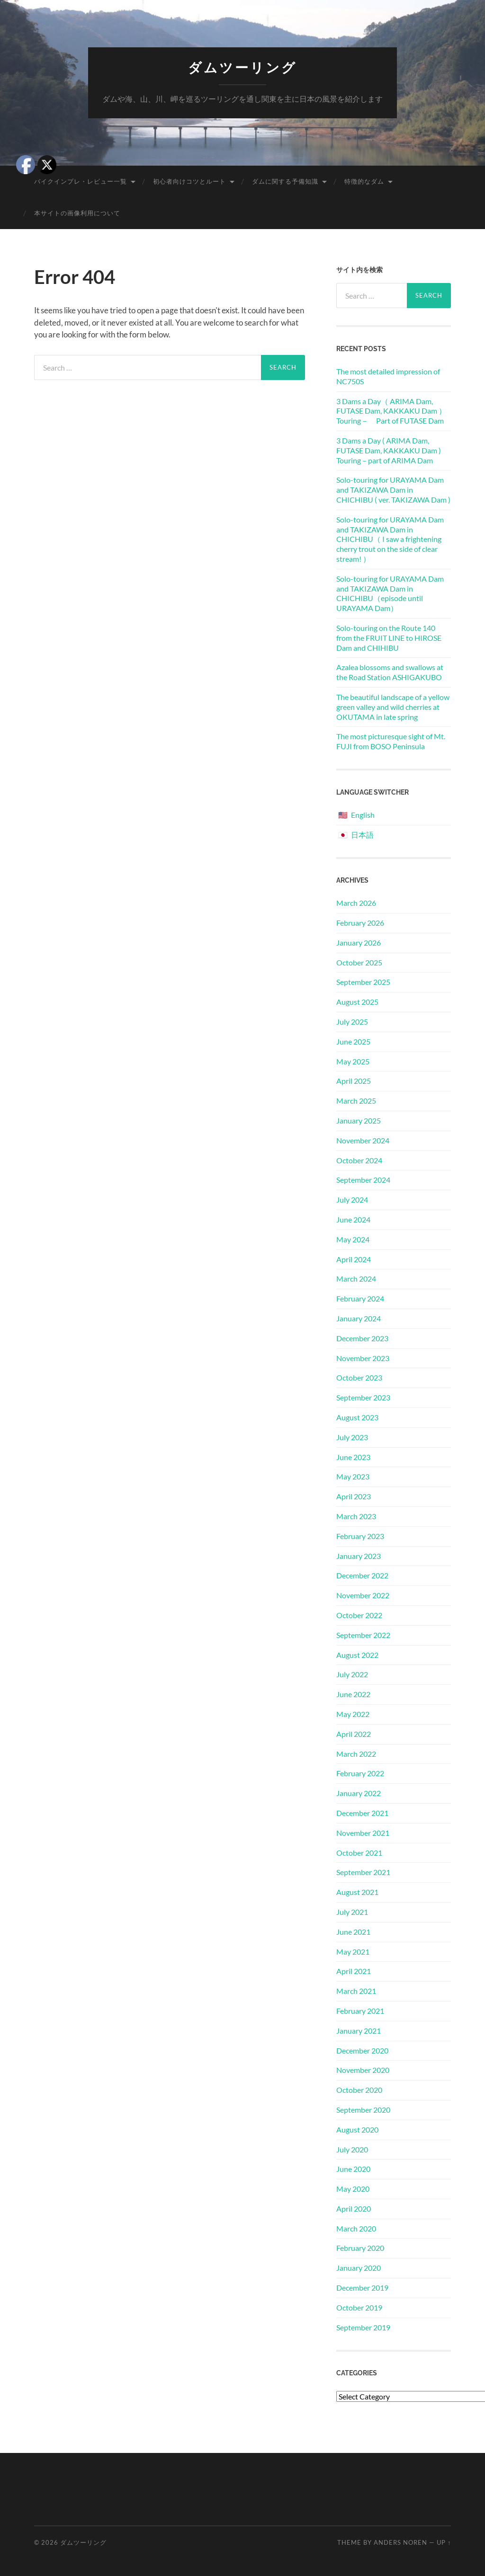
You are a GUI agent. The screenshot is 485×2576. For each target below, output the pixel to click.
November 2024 (362, 1140)
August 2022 (357, 1654)
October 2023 (359, 1377)
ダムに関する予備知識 (285, 181)
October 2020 (359, 2089)
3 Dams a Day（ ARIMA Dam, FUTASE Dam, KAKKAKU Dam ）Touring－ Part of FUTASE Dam (391, 411)
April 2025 (353, 1080)
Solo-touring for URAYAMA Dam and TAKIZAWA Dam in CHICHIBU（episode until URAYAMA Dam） (390, 593)
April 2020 (353, 2208)
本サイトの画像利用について (77, 213)
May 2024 (352, 1239)
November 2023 (362, 1358)
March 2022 (356, 1753)
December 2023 (362, 1338)
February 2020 (360, 2247)
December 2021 (362, 1812)
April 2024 (353, 1259)
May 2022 (352, 1713)
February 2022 (360, 1773)
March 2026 (356, 902)
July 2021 (352, 1911)
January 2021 (358, 2030)
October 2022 (359, 1615)
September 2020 (363, 2109)
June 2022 (353, 1694)
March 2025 (356, 1100)
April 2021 (353, 1970)
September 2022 (363, 1634)
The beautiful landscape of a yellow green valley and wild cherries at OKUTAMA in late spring (392, 706)
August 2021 (357, 1891)
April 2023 (353, 1496)
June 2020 (353, 2168)
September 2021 (363, 1872)
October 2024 (359, 1160)
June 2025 (353, 1041)
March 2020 (356, 2228)
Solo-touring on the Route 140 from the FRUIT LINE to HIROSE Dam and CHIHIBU (388, 637)
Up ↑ (444, 2542)
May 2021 (352, 1951)
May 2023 (352, 1476)
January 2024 (358, 1318)
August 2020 (357, 2129)
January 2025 (358, 1120)
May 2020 (352, 2188)
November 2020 (362, 2069)
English (363, 814)
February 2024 (360, 1298)
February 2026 (360, 922)
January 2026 (358, 942)
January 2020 (358, 2267)
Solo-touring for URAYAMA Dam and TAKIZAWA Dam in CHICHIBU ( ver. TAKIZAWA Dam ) (393, 489)
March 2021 (356, 1990)
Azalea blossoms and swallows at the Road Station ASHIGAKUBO (389, 672)
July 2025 (352, 1021)
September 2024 (363, 1179)
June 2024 (353, 1219)
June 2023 (353, 1456)
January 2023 (358, 1555)
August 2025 (357, 1001)
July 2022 (352, 1674)
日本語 (362, 834)
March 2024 (356, 1278)
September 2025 (363, 981)
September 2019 (363, 2327)
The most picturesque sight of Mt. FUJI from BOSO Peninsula (390, 741)
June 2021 (353, 1931)
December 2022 (362, 1575)
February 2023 (360, 1535)
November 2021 (362, 1832)
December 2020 (362, 2050)
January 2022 (358, 1792)
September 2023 (363, 1397)
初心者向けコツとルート (189, 181)
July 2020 (352, 2149)
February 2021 (360, 2010)
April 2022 (353, 1733)
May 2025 (352, 1061)
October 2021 (359, 1852)
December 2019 (362, 2287)
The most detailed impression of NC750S (388, 376)
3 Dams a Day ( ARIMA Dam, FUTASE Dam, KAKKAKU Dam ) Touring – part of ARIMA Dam (388, 450)
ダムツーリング (242, 68)
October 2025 (359, 962)
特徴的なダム (364, 181)
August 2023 (357, 1417)
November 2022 (362, 1595)
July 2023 (352, 1437)
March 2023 (356, 1516)
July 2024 (352, 1199)
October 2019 (359, 2307)
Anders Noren (400, 2542)
